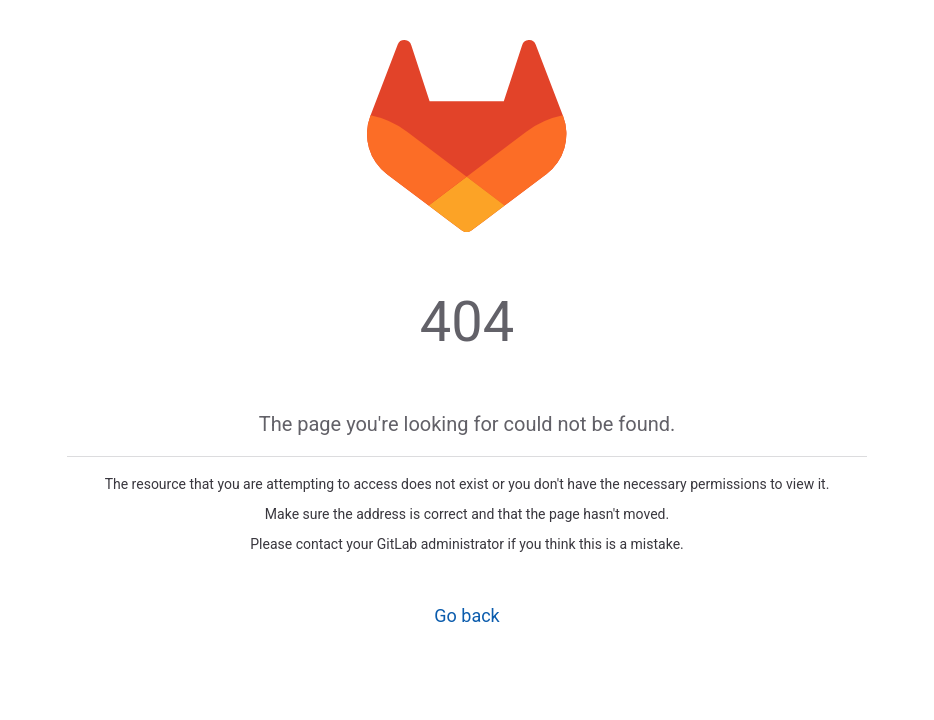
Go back (466, 615)
